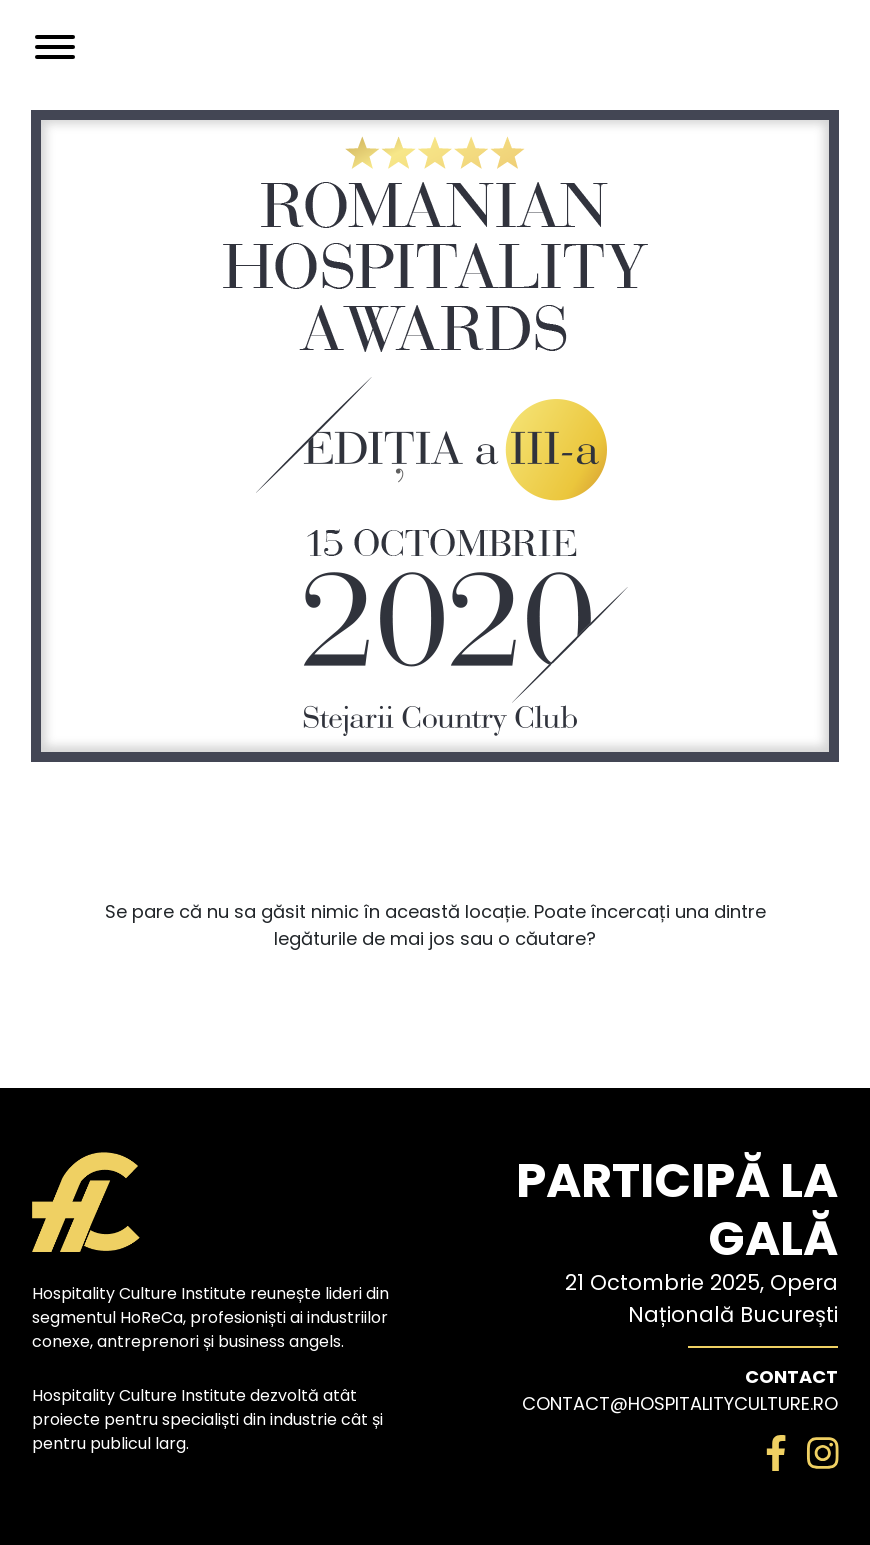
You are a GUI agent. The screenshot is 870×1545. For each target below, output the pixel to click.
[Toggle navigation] (55, 47)
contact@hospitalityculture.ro (680, 1403)
